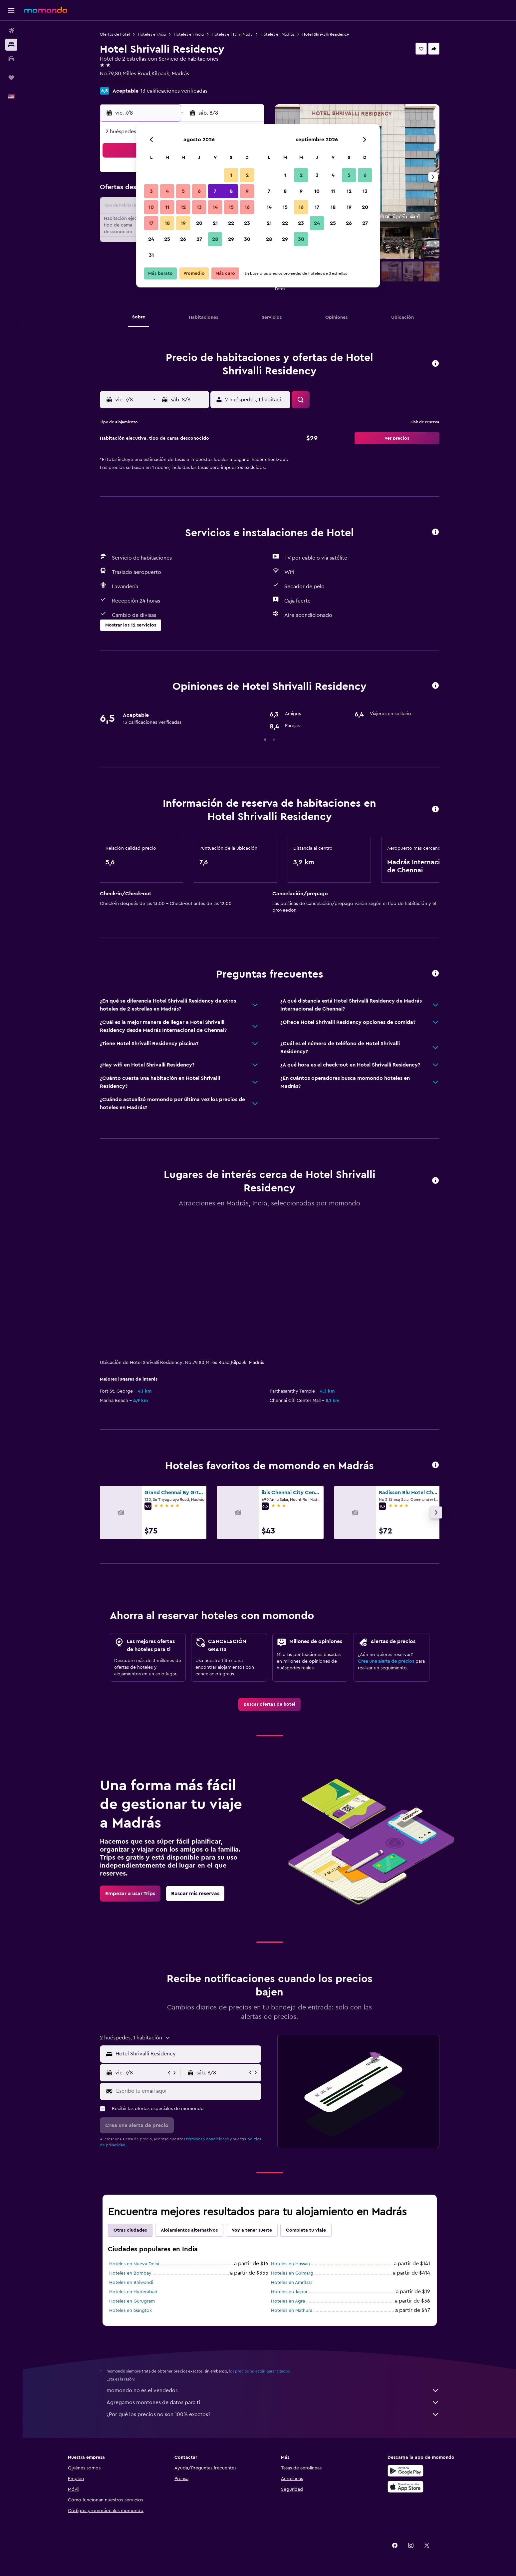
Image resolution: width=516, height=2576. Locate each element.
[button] (11, 10)
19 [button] (183, 223)
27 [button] (199, 239)
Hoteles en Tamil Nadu (232, 34)
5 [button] (183, 191)
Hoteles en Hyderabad (133, 2292)
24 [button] (151, 239)
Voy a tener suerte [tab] (252, 2230)
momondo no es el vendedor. (273, 2390)
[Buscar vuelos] (11, 30)
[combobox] (187, 2053)
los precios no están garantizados (259, 2371)
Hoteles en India (189, 34)
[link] (269, 1704)
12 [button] (183, 207)
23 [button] (247, 223)
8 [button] (231, 191)
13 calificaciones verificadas (173, 91)
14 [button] (215, 207)
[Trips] (11, 77)
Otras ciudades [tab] (130, 2230)
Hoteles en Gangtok (130, 2310)
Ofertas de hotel (115, 34)
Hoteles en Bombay (130, 2273)
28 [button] (215, 239)
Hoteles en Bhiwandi (131, 2282)
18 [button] (167, 223)
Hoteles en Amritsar (291, 2282)
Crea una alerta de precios (386, 1661)
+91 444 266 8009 (121, 81)
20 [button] (199, 223)
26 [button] (183, 239)
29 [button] (231, 239)
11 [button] (167, 207)
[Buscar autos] (11, 58)
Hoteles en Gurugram (132, 2301)
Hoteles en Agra (288, 2301)
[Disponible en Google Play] (405, 2471)
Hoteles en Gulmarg (292, 2273)
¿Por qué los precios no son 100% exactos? (273, 2414)
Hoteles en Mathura (291, 2310)
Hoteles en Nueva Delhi (134, 2264)
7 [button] (215, 191)
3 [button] (151, 191)
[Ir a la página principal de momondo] (45, 10)
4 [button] (167, 191)
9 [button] (247, 191)
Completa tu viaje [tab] (306, 2230)
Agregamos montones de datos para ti (273, 2402)
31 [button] (151, 255)
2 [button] (247, 175)
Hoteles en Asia (152, 34)
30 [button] (247, 239)
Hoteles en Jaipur (289, 2292)
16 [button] (247, 207)
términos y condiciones (207, 2139)
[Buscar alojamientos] (11, 44)
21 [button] (215, 223)
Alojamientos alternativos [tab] (189, 2230)
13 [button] (199, 207)
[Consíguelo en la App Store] (405, 2487)
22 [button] (231, 223)
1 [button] (231, 175)
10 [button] (151, 207)
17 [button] (151, 223)
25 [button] (167, 239)
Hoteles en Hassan (290, 2264)
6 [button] (199, 191)
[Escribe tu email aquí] (187, 2091)
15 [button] (231, 207)
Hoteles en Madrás (277, 34)
